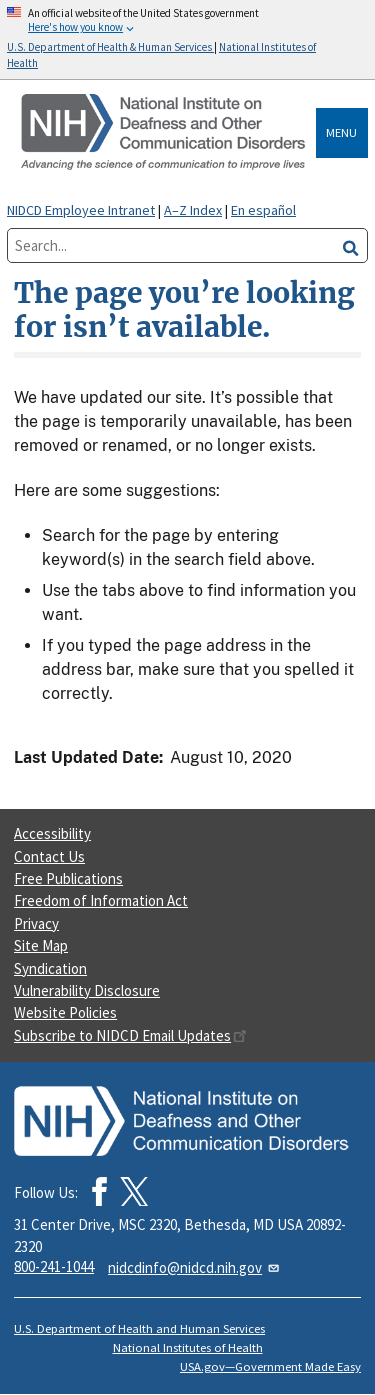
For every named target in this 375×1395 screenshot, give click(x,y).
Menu (341, 132)
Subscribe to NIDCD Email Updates (130, 1035)
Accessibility (52, 833)
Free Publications (68, 878)
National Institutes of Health (188, 1347)
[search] (351, 245)
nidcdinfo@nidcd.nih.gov (195, 1267)
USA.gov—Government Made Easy (270, 1366)
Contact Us (49, 856)
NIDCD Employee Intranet (81, 210)
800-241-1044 (54, 1266)
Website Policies (65, 1012)
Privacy (36, 923)
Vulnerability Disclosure (87, 990)
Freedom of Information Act (101, 900)
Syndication (50, 968)
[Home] (165, 132)
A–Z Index (193, 210)
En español (263, 210)
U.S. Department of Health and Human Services (139, 1328)
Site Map (41, 945)
